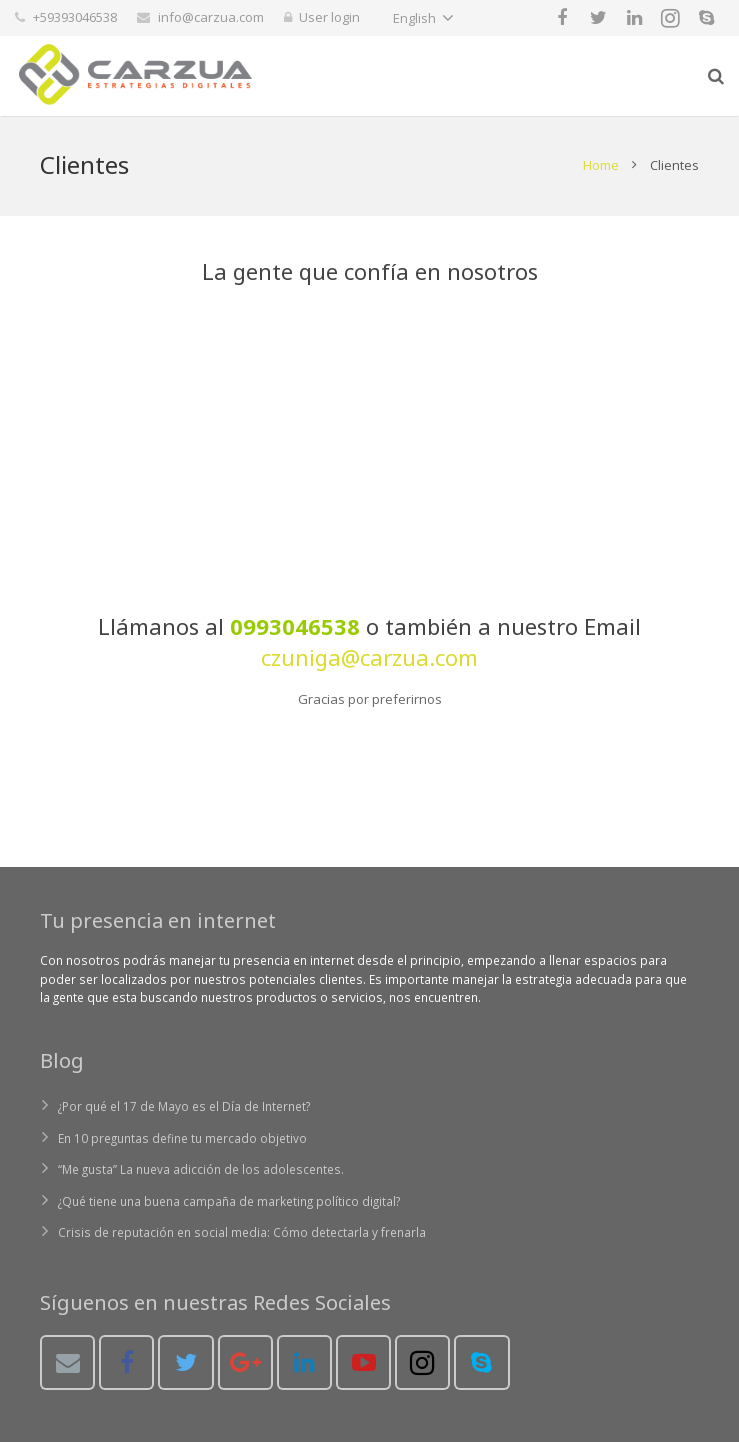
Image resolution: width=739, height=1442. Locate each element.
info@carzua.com (211, 17)
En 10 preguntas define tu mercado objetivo (182, 1138)
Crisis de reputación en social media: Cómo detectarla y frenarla (242, 1232)
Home (601, 165)
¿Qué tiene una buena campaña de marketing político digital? (229, 1201)
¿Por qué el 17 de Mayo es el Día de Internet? (184, 1106)
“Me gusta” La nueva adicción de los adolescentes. (201, 1169)
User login (329, 17)
